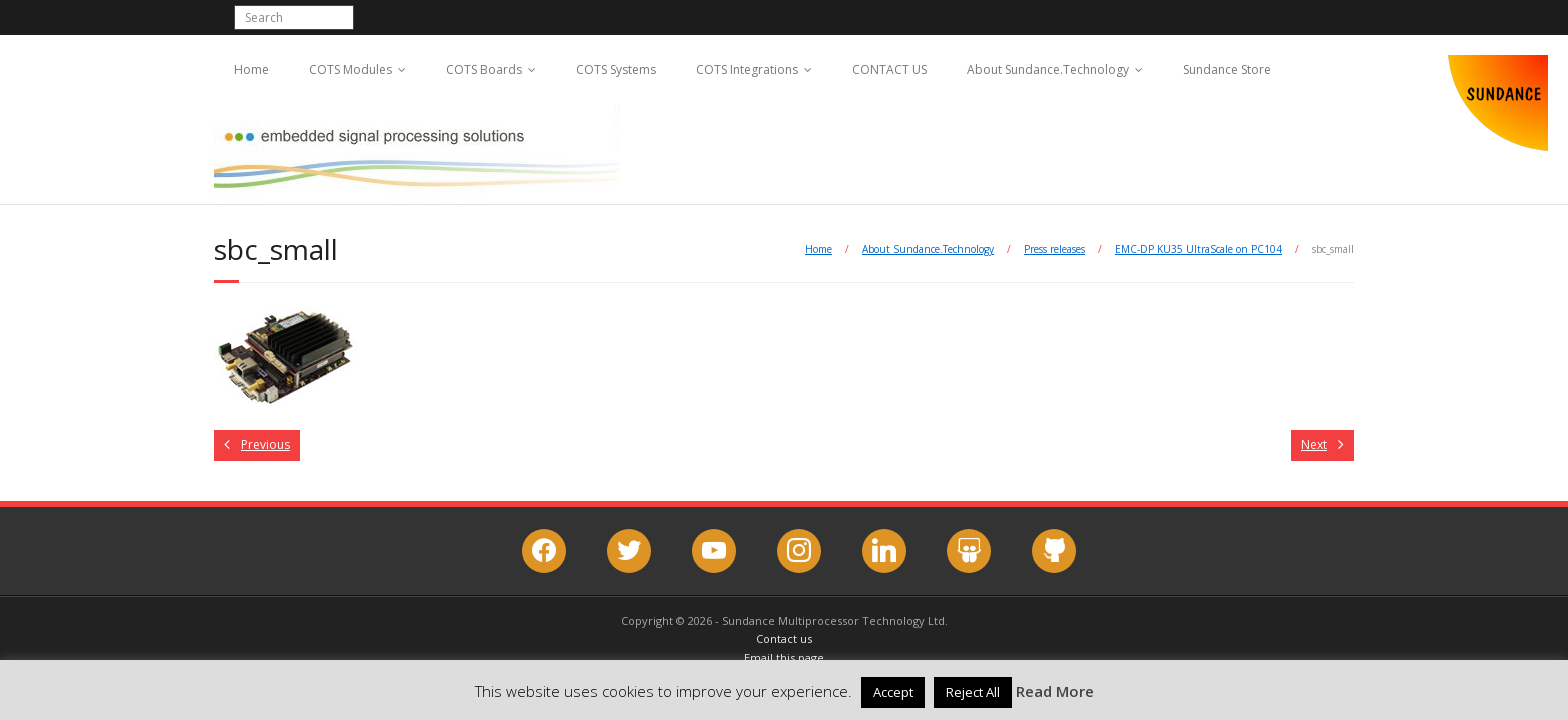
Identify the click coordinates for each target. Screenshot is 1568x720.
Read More (1055, 691)
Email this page (784, 657)
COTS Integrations (747, 69)
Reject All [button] (973, 692)
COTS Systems (616, 69)
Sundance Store (1227, 69)
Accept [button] (893, 692)
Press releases (1054, 249)
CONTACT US (889, 69)
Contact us (784, 638)
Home (251, 69)
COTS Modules (350, 69)
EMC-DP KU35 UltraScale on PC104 (1198, 249)
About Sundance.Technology (1048, 69)
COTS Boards (484, 69)
